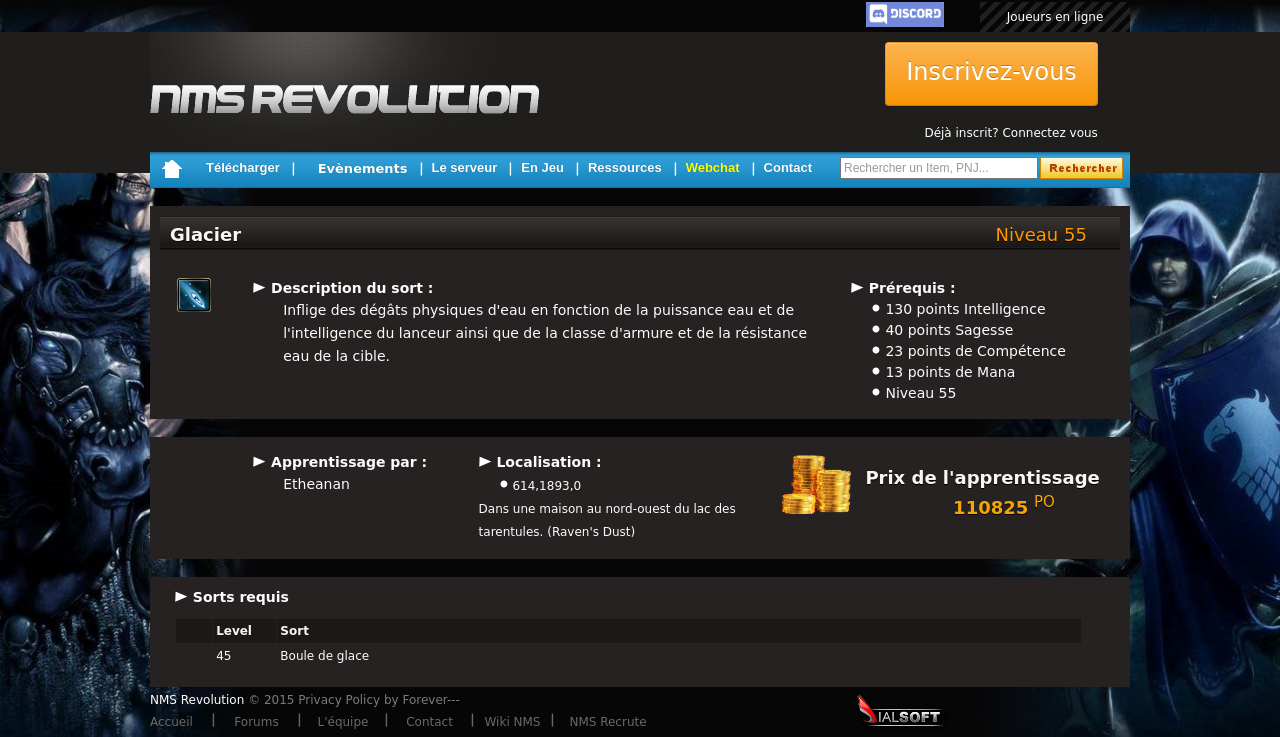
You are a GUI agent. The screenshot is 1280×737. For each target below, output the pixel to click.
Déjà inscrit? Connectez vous (1010, 133)
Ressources (625, 167)
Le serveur (465, 167)
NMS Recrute (607, 722)
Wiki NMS (513, 722)
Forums (256, 722)
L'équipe (343, 722)
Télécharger (243, 167)
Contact (788, 167)
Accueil (171, 722)
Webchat (713, 167)
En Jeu (542, 167)
